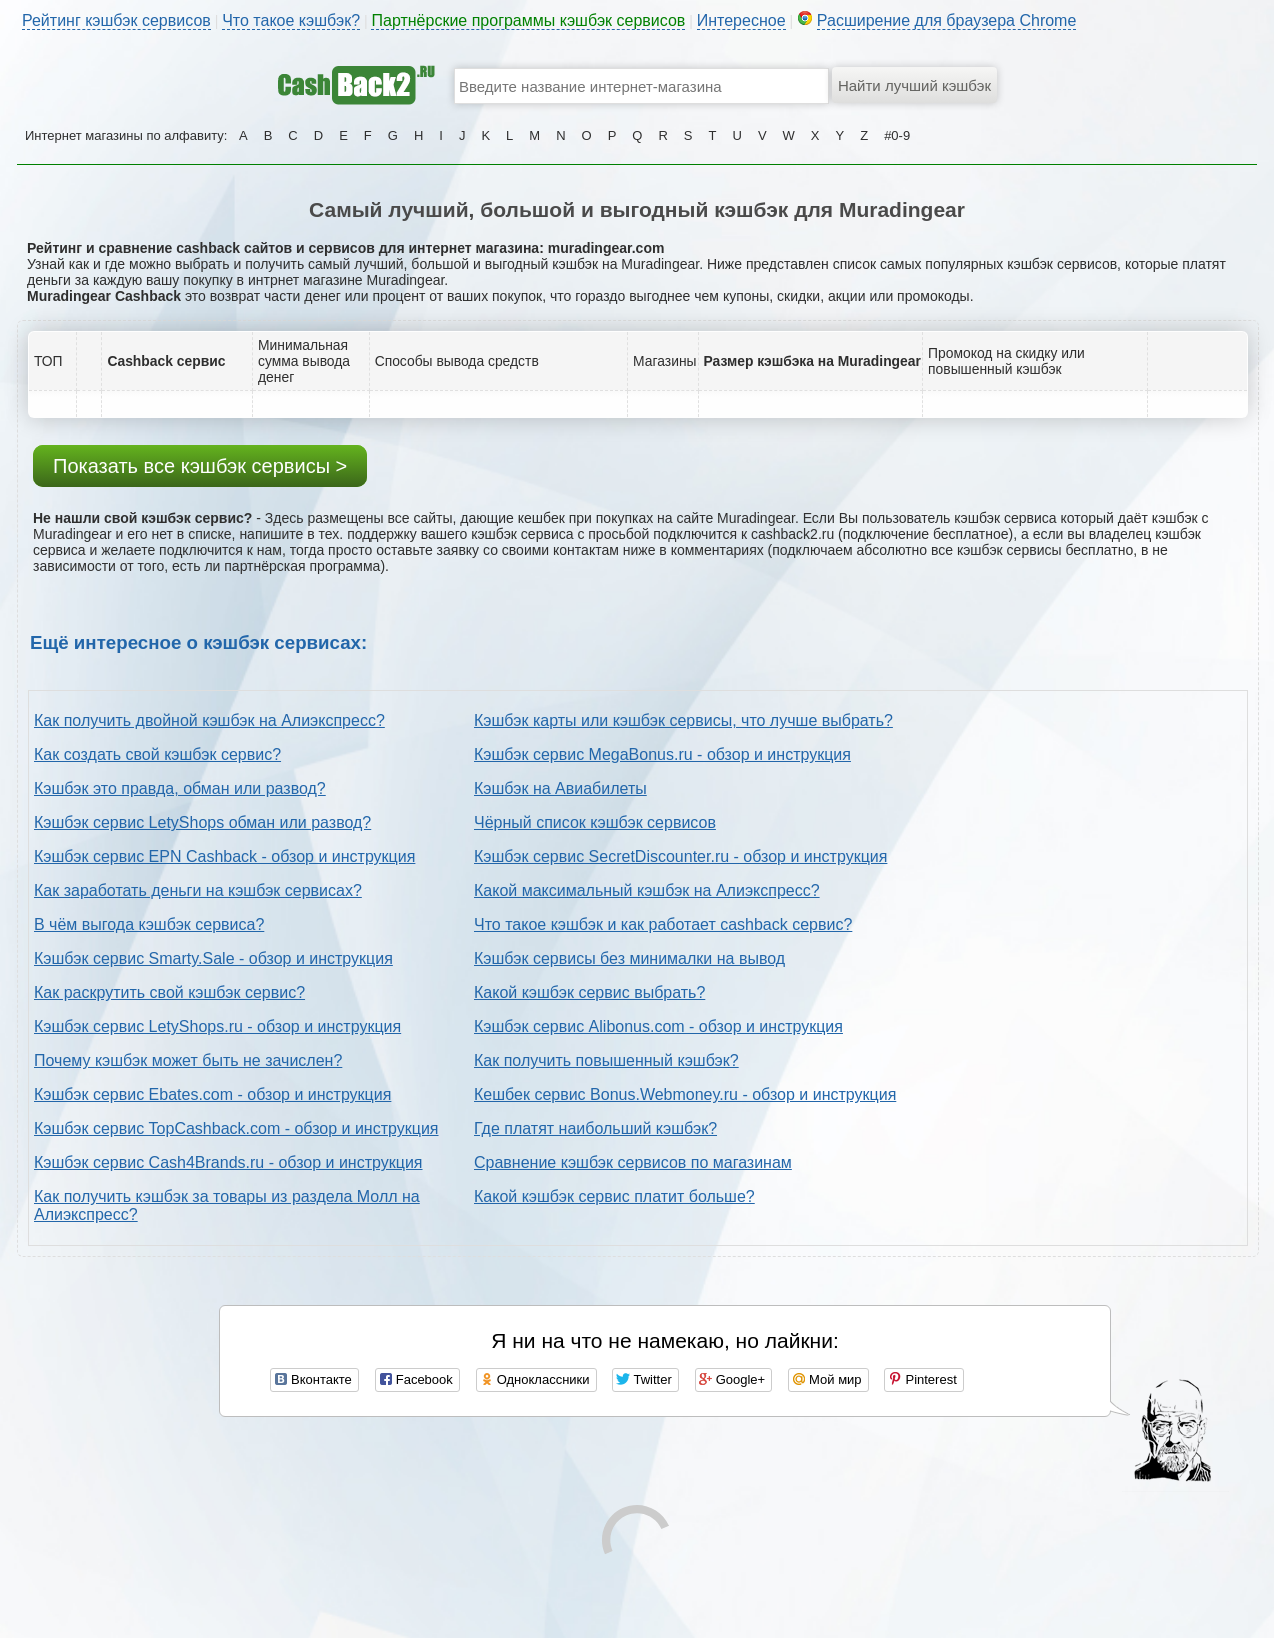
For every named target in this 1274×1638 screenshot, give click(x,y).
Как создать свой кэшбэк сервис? (157, 754)
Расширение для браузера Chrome (947, 20)
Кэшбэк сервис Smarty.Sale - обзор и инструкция (213, 958)
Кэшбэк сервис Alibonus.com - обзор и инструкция (658, 1026)
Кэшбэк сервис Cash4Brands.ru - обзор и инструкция (228, 1162)
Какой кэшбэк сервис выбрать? (589, 992)
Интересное (741, 20)
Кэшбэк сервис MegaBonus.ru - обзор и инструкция (662, 754)
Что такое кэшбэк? (291, 20)
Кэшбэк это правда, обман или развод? (180, 788)
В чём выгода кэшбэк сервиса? (149, 924)
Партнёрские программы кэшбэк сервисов (528, 20)
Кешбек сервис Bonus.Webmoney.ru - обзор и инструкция (685, 1094)
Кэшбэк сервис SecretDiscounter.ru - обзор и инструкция (680, 856)
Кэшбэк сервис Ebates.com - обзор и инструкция (212, 1094)
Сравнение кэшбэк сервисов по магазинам (633, 1162)
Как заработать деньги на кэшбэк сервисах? (198, 890)
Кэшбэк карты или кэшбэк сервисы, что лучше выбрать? (683, 720)
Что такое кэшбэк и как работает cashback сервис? (663, 924)
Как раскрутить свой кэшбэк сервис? (169, 992)
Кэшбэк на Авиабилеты (560, 788)
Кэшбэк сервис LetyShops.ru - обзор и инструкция (217, 1026)
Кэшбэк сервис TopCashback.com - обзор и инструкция (236, 1128)
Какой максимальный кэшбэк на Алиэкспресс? (647, 890)
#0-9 (897, 135)
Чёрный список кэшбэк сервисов (595, 822)
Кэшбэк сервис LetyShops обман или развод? (202, 822)
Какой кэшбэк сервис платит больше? (614, 1196)
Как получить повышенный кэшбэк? (606, 1060)
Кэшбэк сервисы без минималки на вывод (629, 958)
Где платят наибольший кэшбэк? (595, 1128)
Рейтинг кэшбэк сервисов (116, 20)
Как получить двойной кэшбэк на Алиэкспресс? (209, 720)
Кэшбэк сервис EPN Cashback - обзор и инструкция (224, 856)
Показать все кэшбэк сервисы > (200, 466)
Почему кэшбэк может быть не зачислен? (188, 1060)
